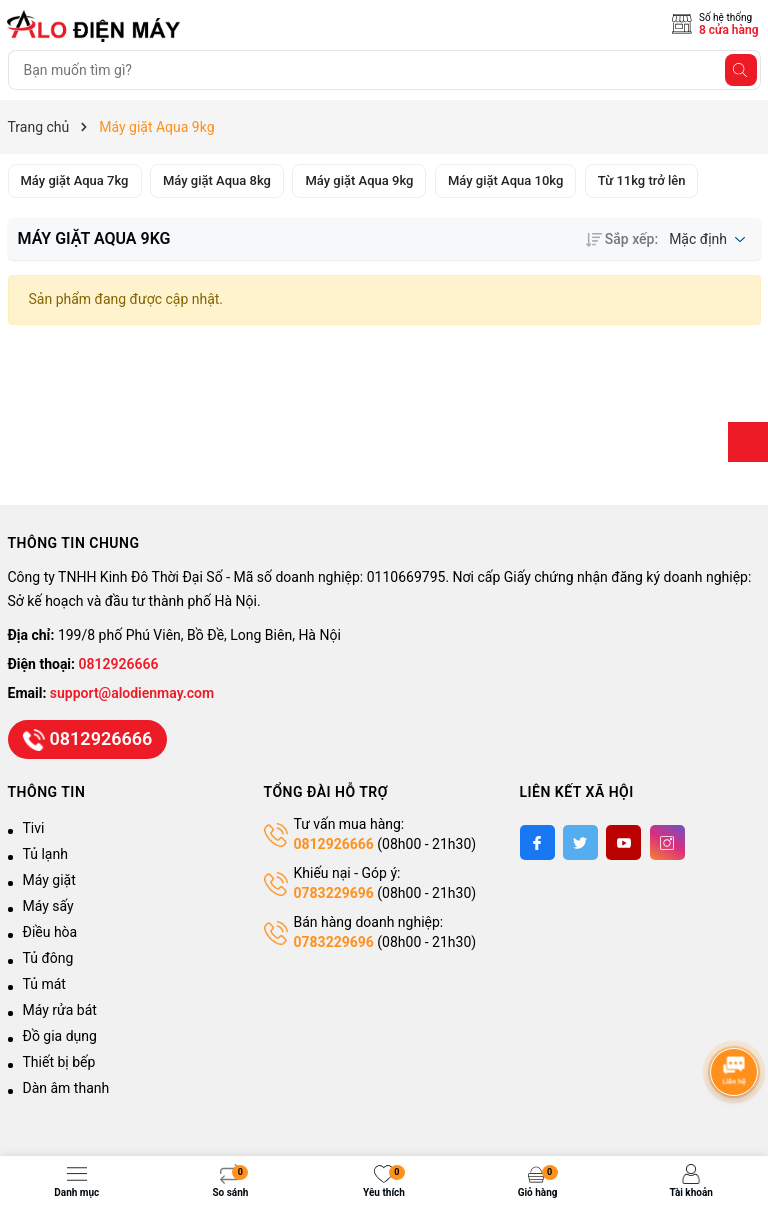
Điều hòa (50, 932)
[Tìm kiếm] (741, 70)
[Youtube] (623, 842)
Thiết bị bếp (59, 1062)
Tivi (34, 828)
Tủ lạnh (45, 854)
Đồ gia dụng (60, 1036)
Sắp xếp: (622, 239)
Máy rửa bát (60, 1010)
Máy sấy (48, 906)
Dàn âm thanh (66, 1088)
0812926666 (119, 664)
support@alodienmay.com (132, 693)
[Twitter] (580, 842)
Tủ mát (44, 984)
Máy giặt (49, 880)
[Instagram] (667, 842)
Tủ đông (48, 958)
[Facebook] (537, 842)
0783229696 (334, 893)
